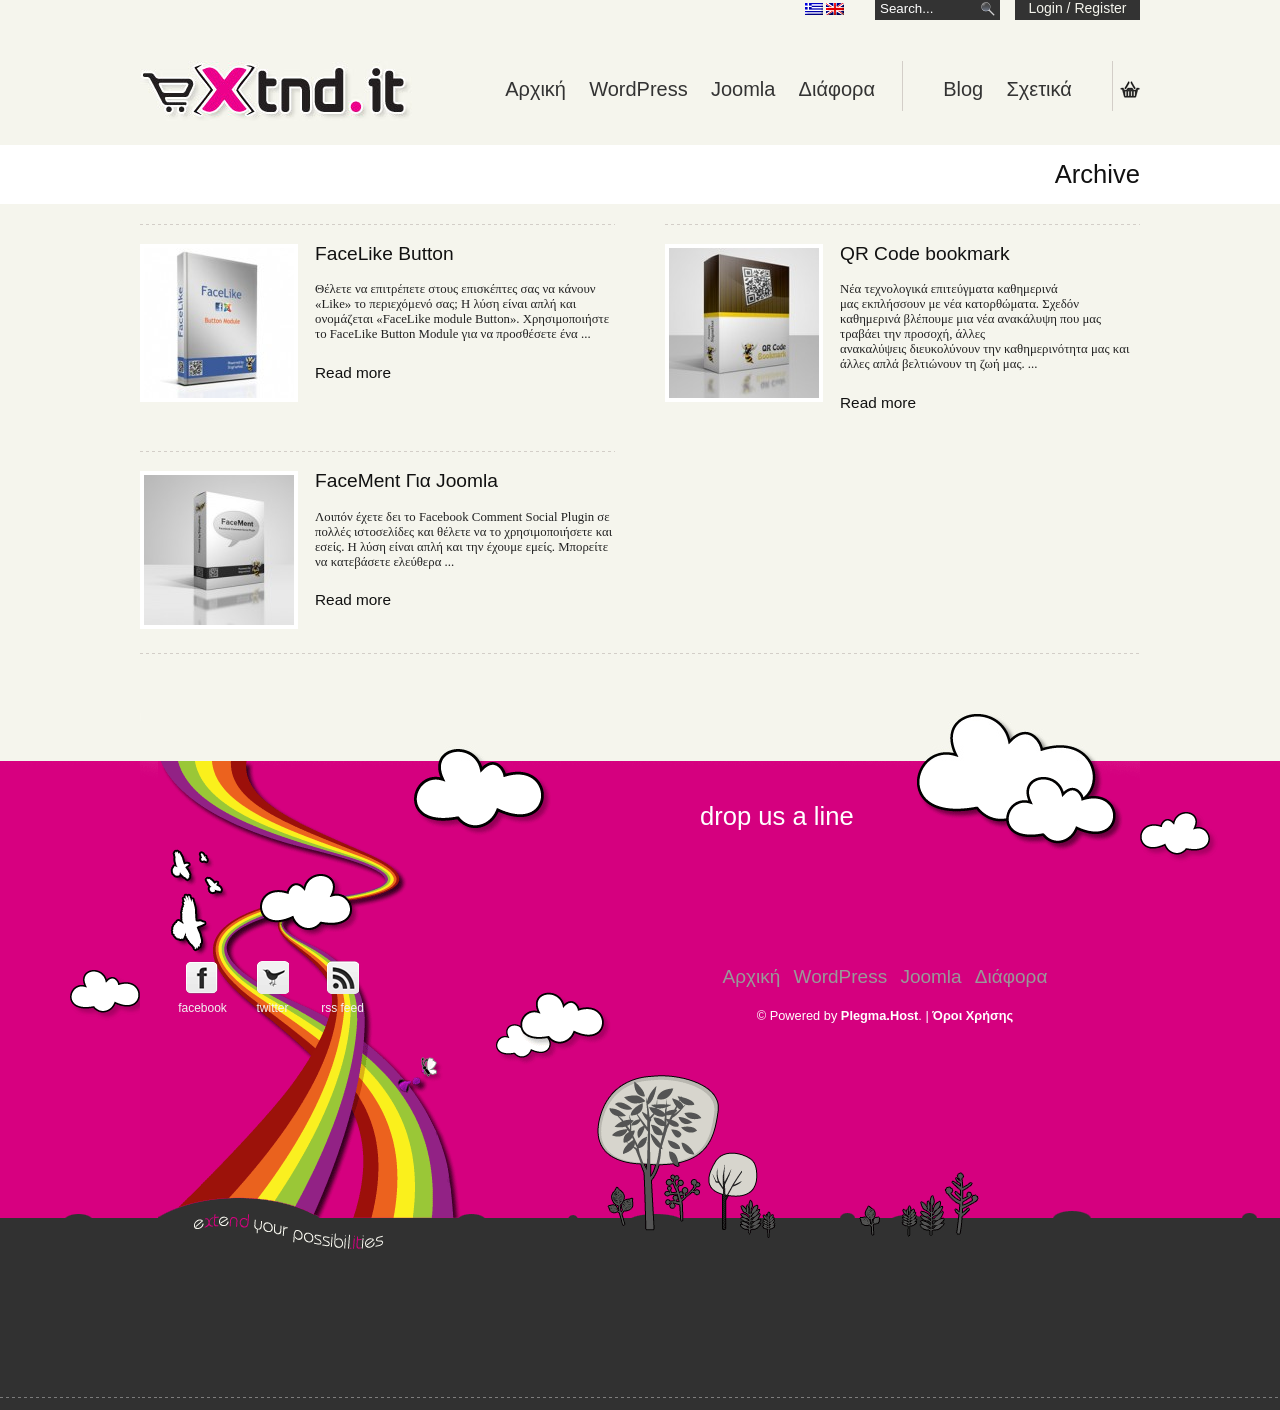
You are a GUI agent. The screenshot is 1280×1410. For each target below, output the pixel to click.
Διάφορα (837, 89)
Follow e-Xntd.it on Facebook (202, 977)
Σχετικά (1038, 89)
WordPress (638, 89)
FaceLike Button (384, 253)
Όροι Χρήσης (972, 1015)
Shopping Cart (1130, 89)
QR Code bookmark (925, 253)
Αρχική (535, 89)
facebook (202, 1008)
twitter (272, 1008)
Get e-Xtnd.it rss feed (342, 977)
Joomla (743, 89)
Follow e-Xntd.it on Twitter (272, 977)
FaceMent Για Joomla (406, 480)
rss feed (342, 1008)
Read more (353, 372)
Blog (963, 89)
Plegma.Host (880, 1015)
